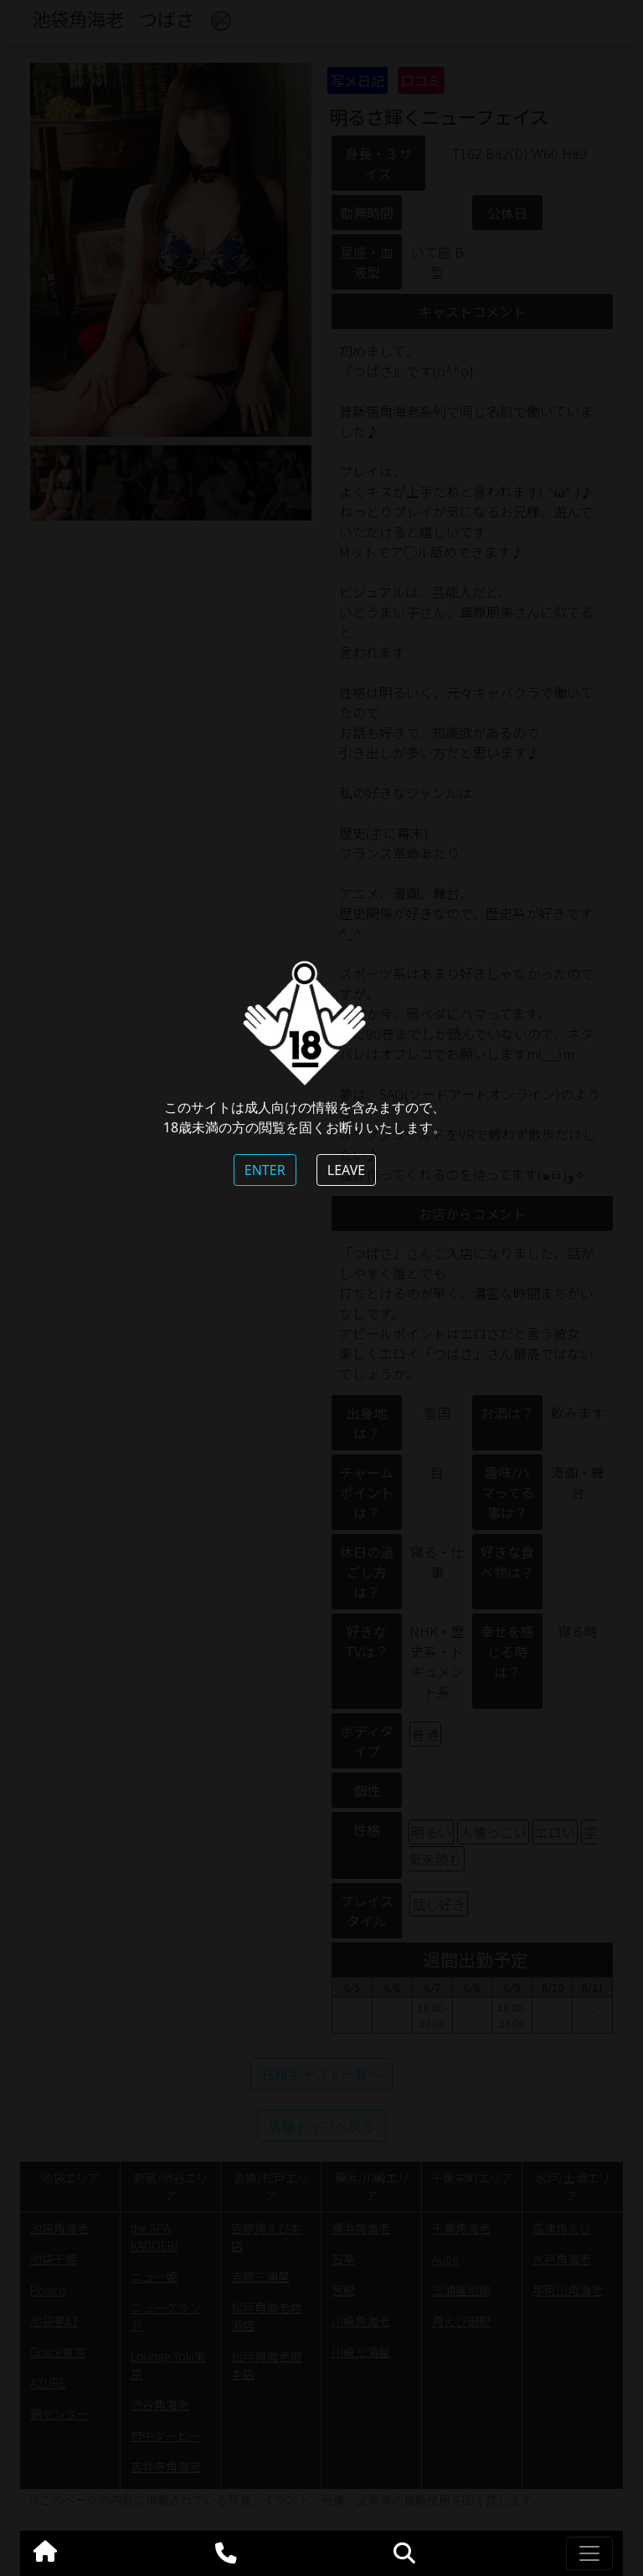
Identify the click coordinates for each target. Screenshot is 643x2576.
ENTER (264, 1170)
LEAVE (346, 1170)
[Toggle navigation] (589, 2553)
